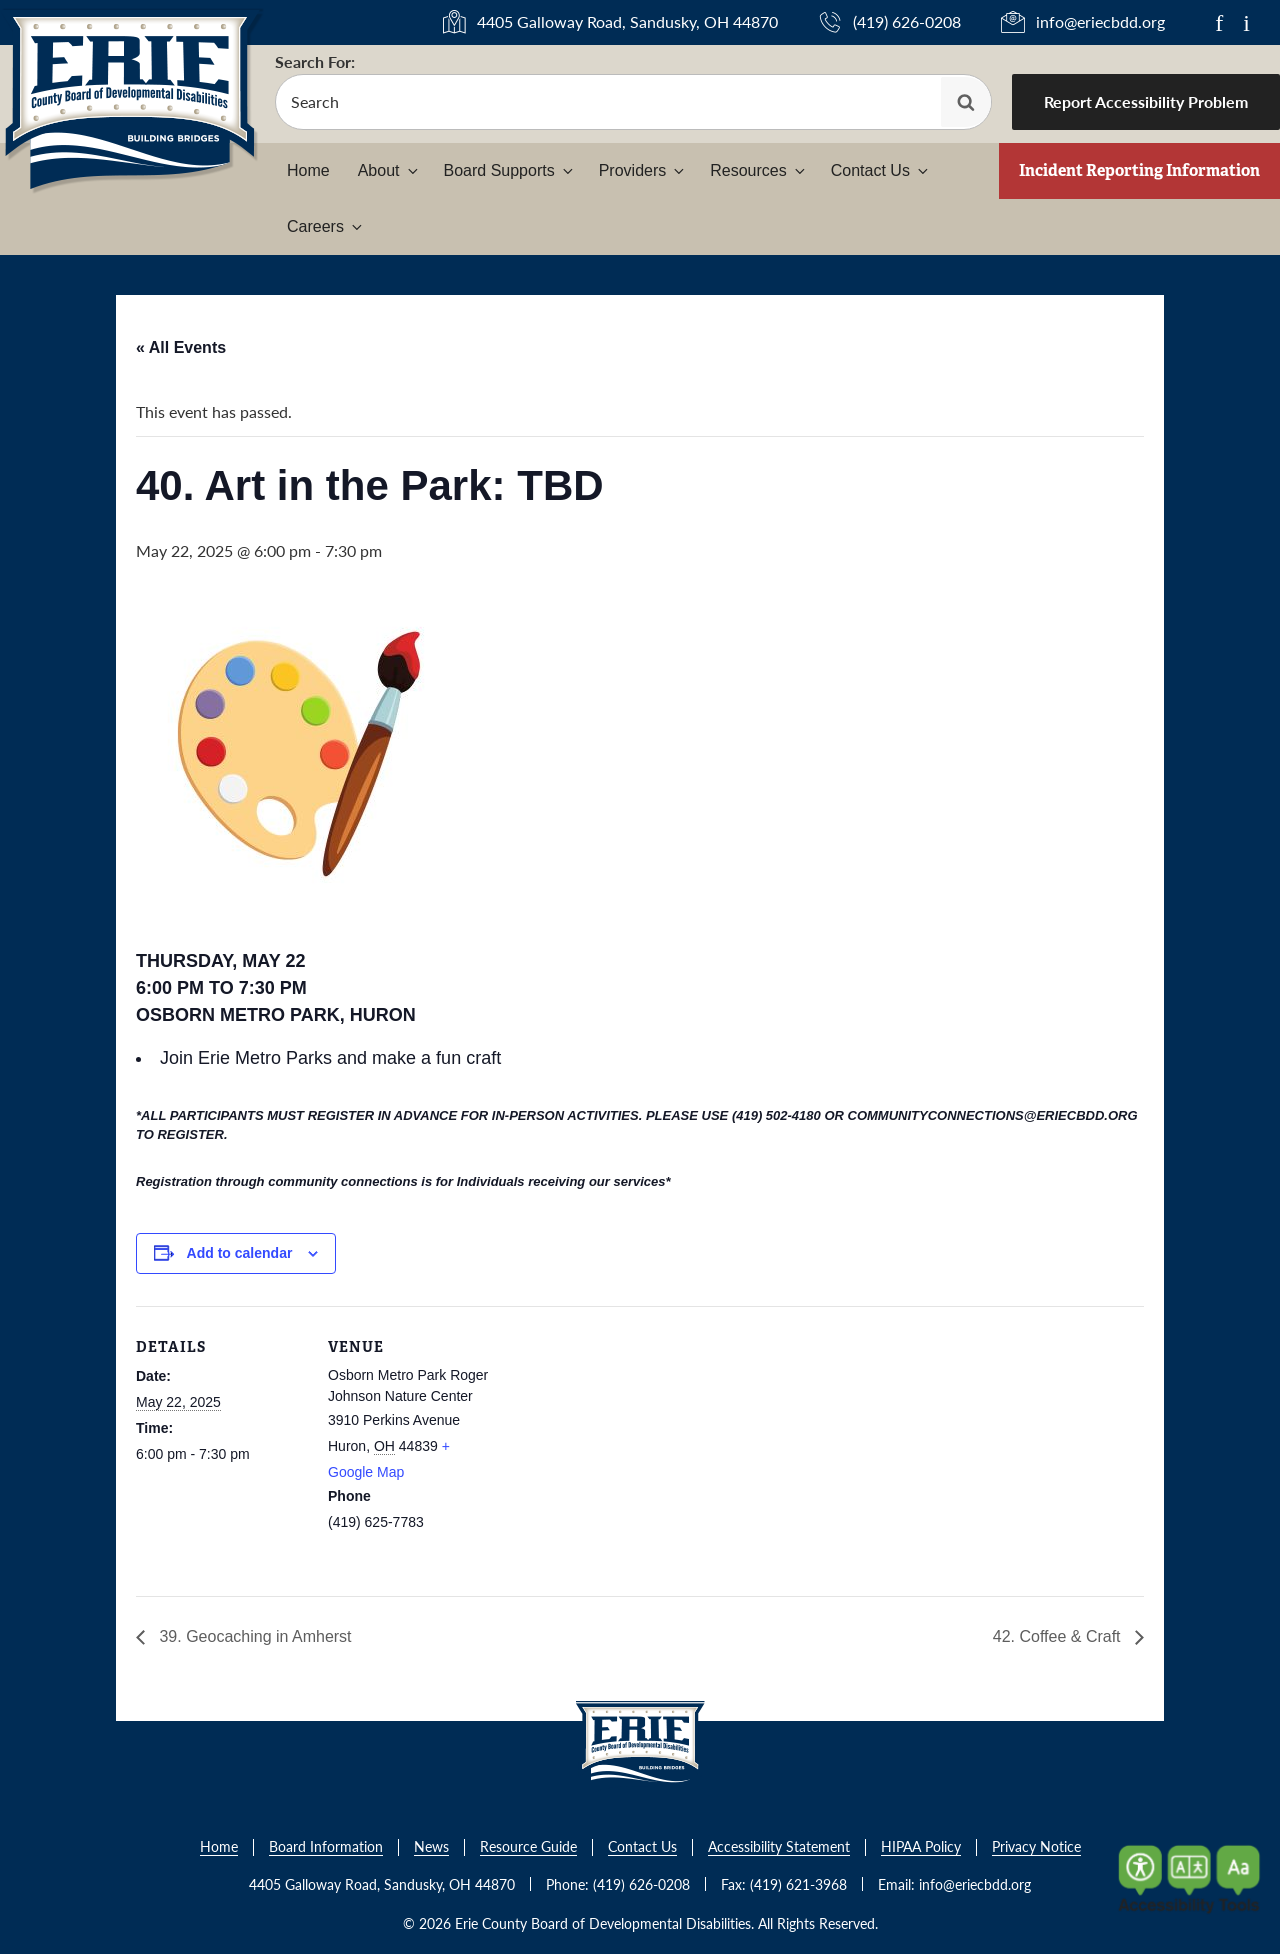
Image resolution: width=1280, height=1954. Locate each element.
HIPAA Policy (921, 1847)
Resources (758, 170)
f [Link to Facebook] (1219, 23)
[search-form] (633, 102)
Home (308, 170)
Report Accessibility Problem (1146, 101)
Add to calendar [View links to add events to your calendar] (240, 1253)
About (389, 170)
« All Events (181, 347)
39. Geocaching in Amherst (253, 1636)
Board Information (326, 1847)
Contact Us (881, 170)
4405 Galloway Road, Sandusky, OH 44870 (627, 21)
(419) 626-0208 (907, 21)
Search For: (315, 61)
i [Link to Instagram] (1246, 23)
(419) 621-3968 (798, 1884)
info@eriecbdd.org (1100, 21)
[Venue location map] (625, 1444)
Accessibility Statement (779, 1847)
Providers (643, 170)
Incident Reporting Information (1139, 170)
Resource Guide (528, 1847)
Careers (326, 226)
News (431, 1847)
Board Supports (510, 170)
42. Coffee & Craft (1059, 1636)
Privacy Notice (1036, 1847)
